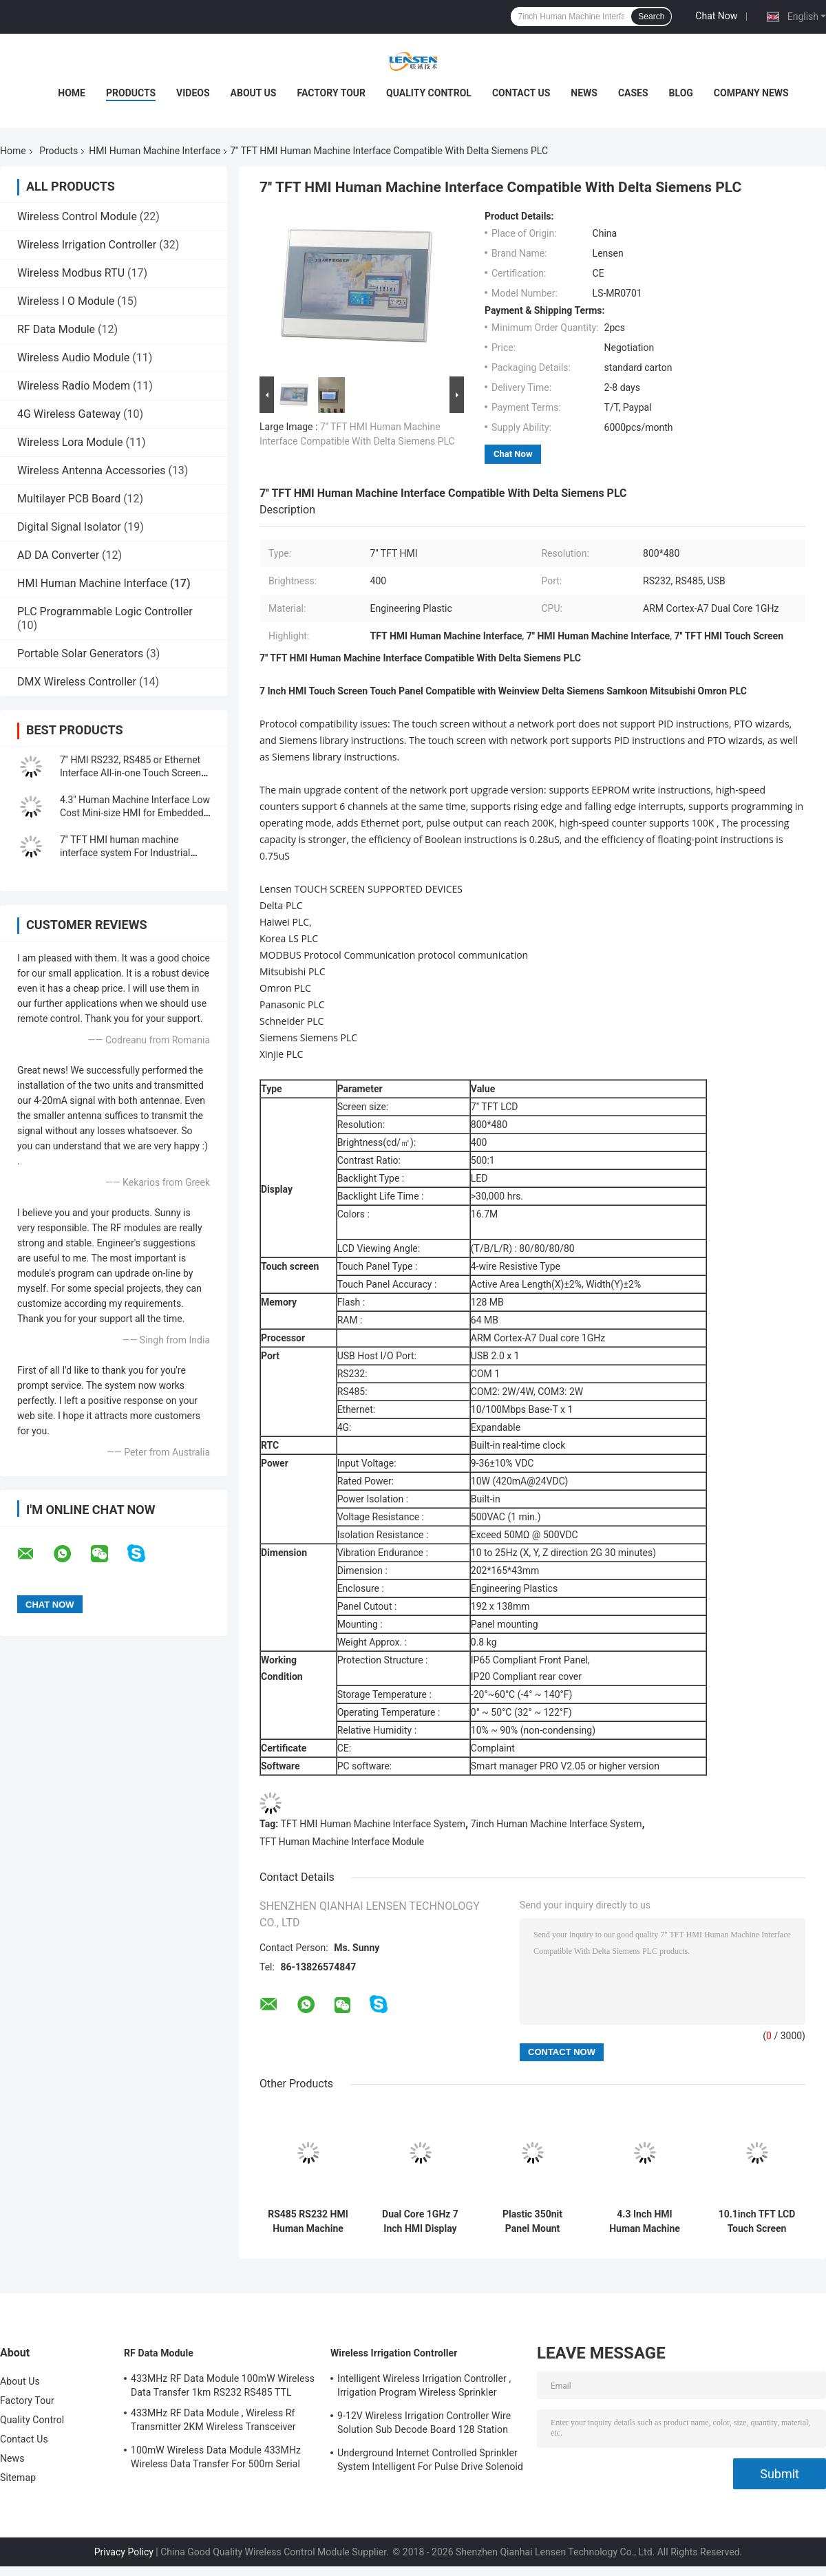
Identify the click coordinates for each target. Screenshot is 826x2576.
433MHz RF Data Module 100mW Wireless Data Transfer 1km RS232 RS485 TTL (223, 2385)
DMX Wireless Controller (76, 681)
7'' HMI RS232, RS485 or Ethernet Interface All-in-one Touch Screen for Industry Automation (130, 772)
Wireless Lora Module (70, 442)
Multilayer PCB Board (68, 498)
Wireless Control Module (77, 216)
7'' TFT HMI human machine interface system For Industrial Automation (125, 852)
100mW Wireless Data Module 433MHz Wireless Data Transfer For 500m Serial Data (216, 2459)
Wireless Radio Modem (73, 385)
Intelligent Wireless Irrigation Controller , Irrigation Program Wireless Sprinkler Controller (424, 2387)
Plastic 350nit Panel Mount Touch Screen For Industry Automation (533, 2221)
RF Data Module (56, 329)
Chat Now (716, 15)
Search (651, 16)
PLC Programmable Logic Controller (105, 611)
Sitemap (18, 2477)
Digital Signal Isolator (69, 526)
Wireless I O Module (65, 301)
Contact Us (521, 92)
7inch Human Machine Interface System (556, 1823)
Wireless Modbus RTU (71, 272)
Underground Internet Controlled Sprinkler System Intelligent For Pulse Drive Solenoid (430, 2459)
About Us (254, 92)
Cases (633, 92)
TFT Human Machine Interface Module (342, 1841)
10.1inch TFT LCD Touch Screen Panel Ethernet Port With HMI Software (757, 2221)
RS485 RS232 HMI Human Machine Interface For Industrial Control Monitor (308, 2221)
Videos (193, 92)
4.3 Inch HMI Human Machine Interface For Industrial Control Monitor (644, 2221)
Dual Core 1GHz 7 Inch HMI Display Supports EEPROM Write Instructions (420, 2221)
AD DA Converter (58, 555)
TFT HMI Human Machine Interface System (373, 1823)
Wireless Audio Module (73, 357)
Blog (681, 92)
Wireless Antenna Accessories (91, 470)
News (584, 92)
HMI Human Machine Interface (154, 150)
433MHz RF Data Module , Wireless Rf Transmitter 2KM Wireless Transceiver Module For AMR (213, 2421)
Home (71, 92)
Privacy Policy (123, 2551)
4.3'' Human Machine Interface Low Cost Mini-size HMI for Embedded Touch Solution (135, 812)
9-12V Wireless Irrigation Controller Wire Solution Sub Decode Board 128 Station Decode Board (424, 2424)
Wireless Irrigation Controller (86, 244)
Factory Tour (331, 92)
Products (131, 92)
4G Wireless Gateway (68, 414)
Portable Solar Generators (80, 653)
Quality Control (429, 92)
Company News (751, 92)
